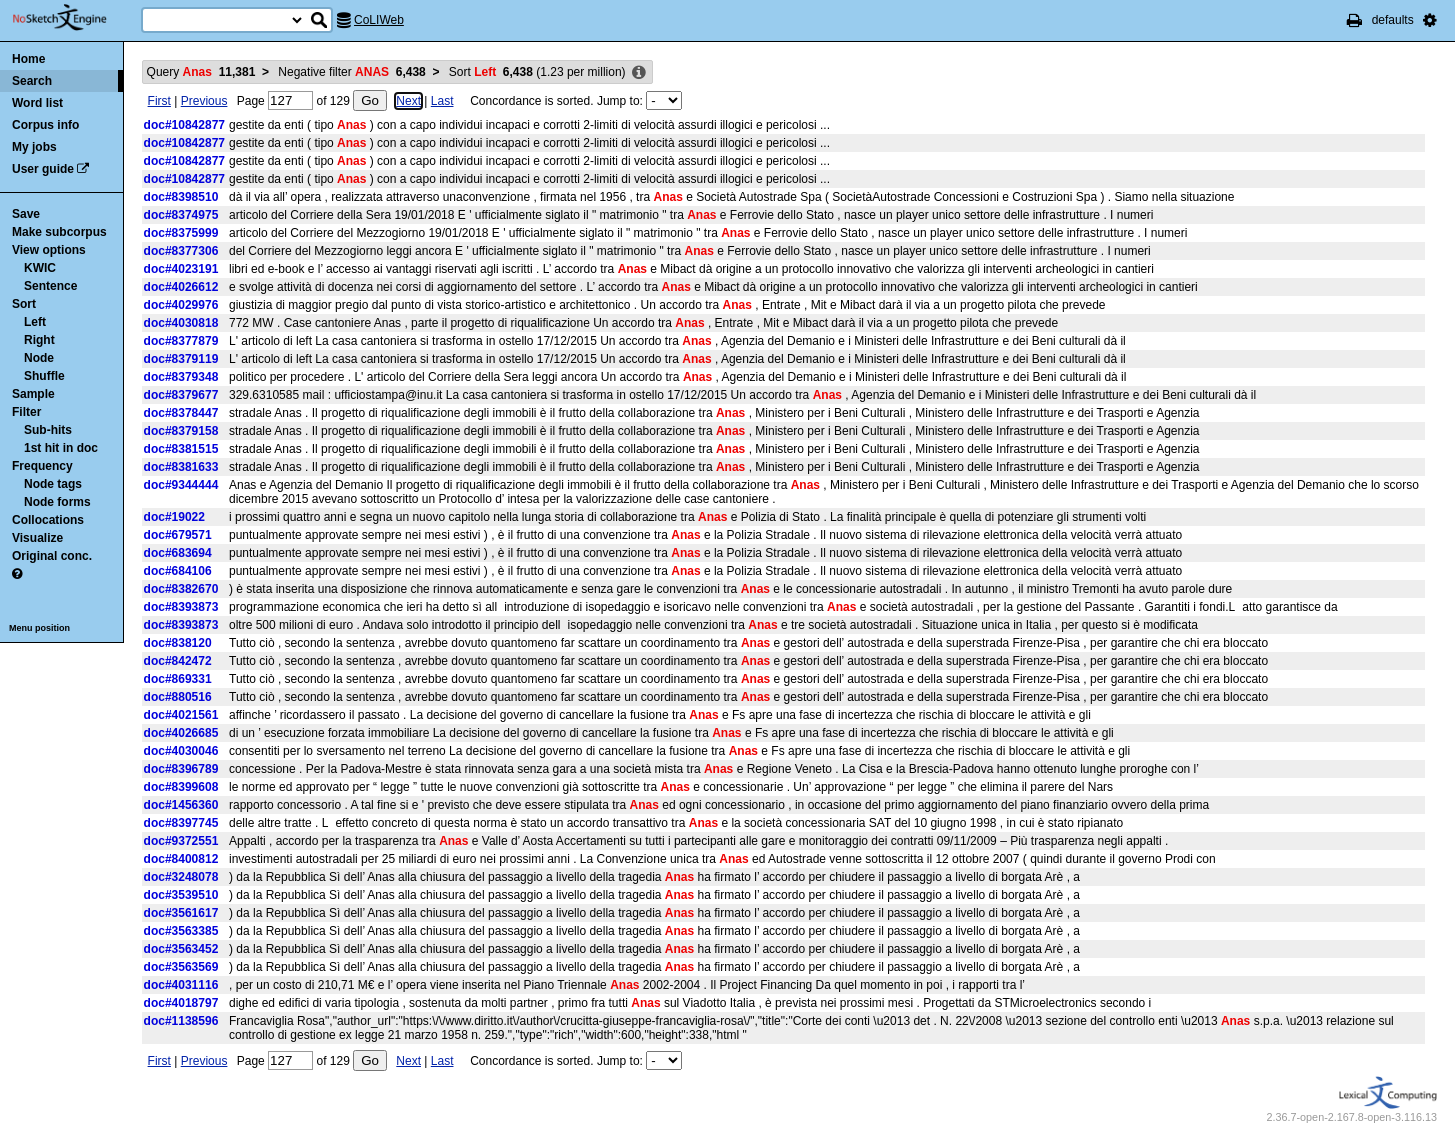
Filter (26, 412)
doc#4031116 (181, 985)
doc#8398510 (181, 197)
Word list (37, 103)
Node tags (53, 484)
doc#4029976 (181, 305)
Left (35, 322)
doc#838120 (178, 643)
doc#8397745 (181, 823)
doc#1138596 (181, 1021)
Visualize (37, 538)
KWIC (40, 268)
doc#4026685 (181, 733)
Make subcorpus (59, 232)
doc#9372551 (181, 841)
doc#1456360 (181, 805)
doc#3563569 (181, 967)
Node (39, 358)
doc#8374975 (181, 215)
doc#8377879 (181, 341)
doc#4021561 (181, 715)
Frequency (42, 466)
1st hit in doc (61, 448)
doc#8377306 (181, 251)
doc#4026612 (181, 287)
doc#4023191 (181, 269)
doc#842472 (178, 661)
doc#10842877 (184, 125)
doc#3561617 (181, 913)
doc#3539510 (181, 895)
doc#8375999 (181, 233)
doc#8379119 (181, 359)
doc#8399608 (181, 787)
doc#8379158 (181, 431)
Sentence (50, 286)
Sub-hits (48, 430)
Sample (33, 394)
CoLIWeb (379, 20)
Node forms (57, 502)
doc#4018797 (181, 1003)
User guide (43, 169)
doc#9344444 (181, 485)
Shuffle (44, 376)
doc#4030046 (181, 751)
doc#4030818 (181, 323)
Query (201, 72)
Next (408, 101)
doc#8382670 (181, 589)
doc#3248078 (181, 877)
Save (26, 214)
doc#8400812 (181, 859)
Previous (204, 101)
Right (39, 340)
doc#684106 (178, 571)
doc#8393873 (181, 607)
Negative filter (351, 72)
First (159, 101)
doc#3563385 (181, 931)
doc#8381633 (181, 467)
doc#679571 (178, 535)
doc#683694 (178, 553)
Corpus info (45, 125)
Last (442, 101)
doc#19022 (174, 517)
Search (32, 81)
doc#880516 (178, 697)
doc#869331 (178, 679)
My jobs (34, 147)
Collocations (48, 520)
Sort (24, 304)
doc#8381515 (181, 449)
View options (49, 250)
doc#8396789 (181, 769)
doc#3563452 (181, 949)
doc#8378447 (181, 413)
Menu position (39, 628)
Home (28, 59)
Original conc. (52, 556)
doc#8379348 (181, 377)
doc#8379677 (181, 395)
